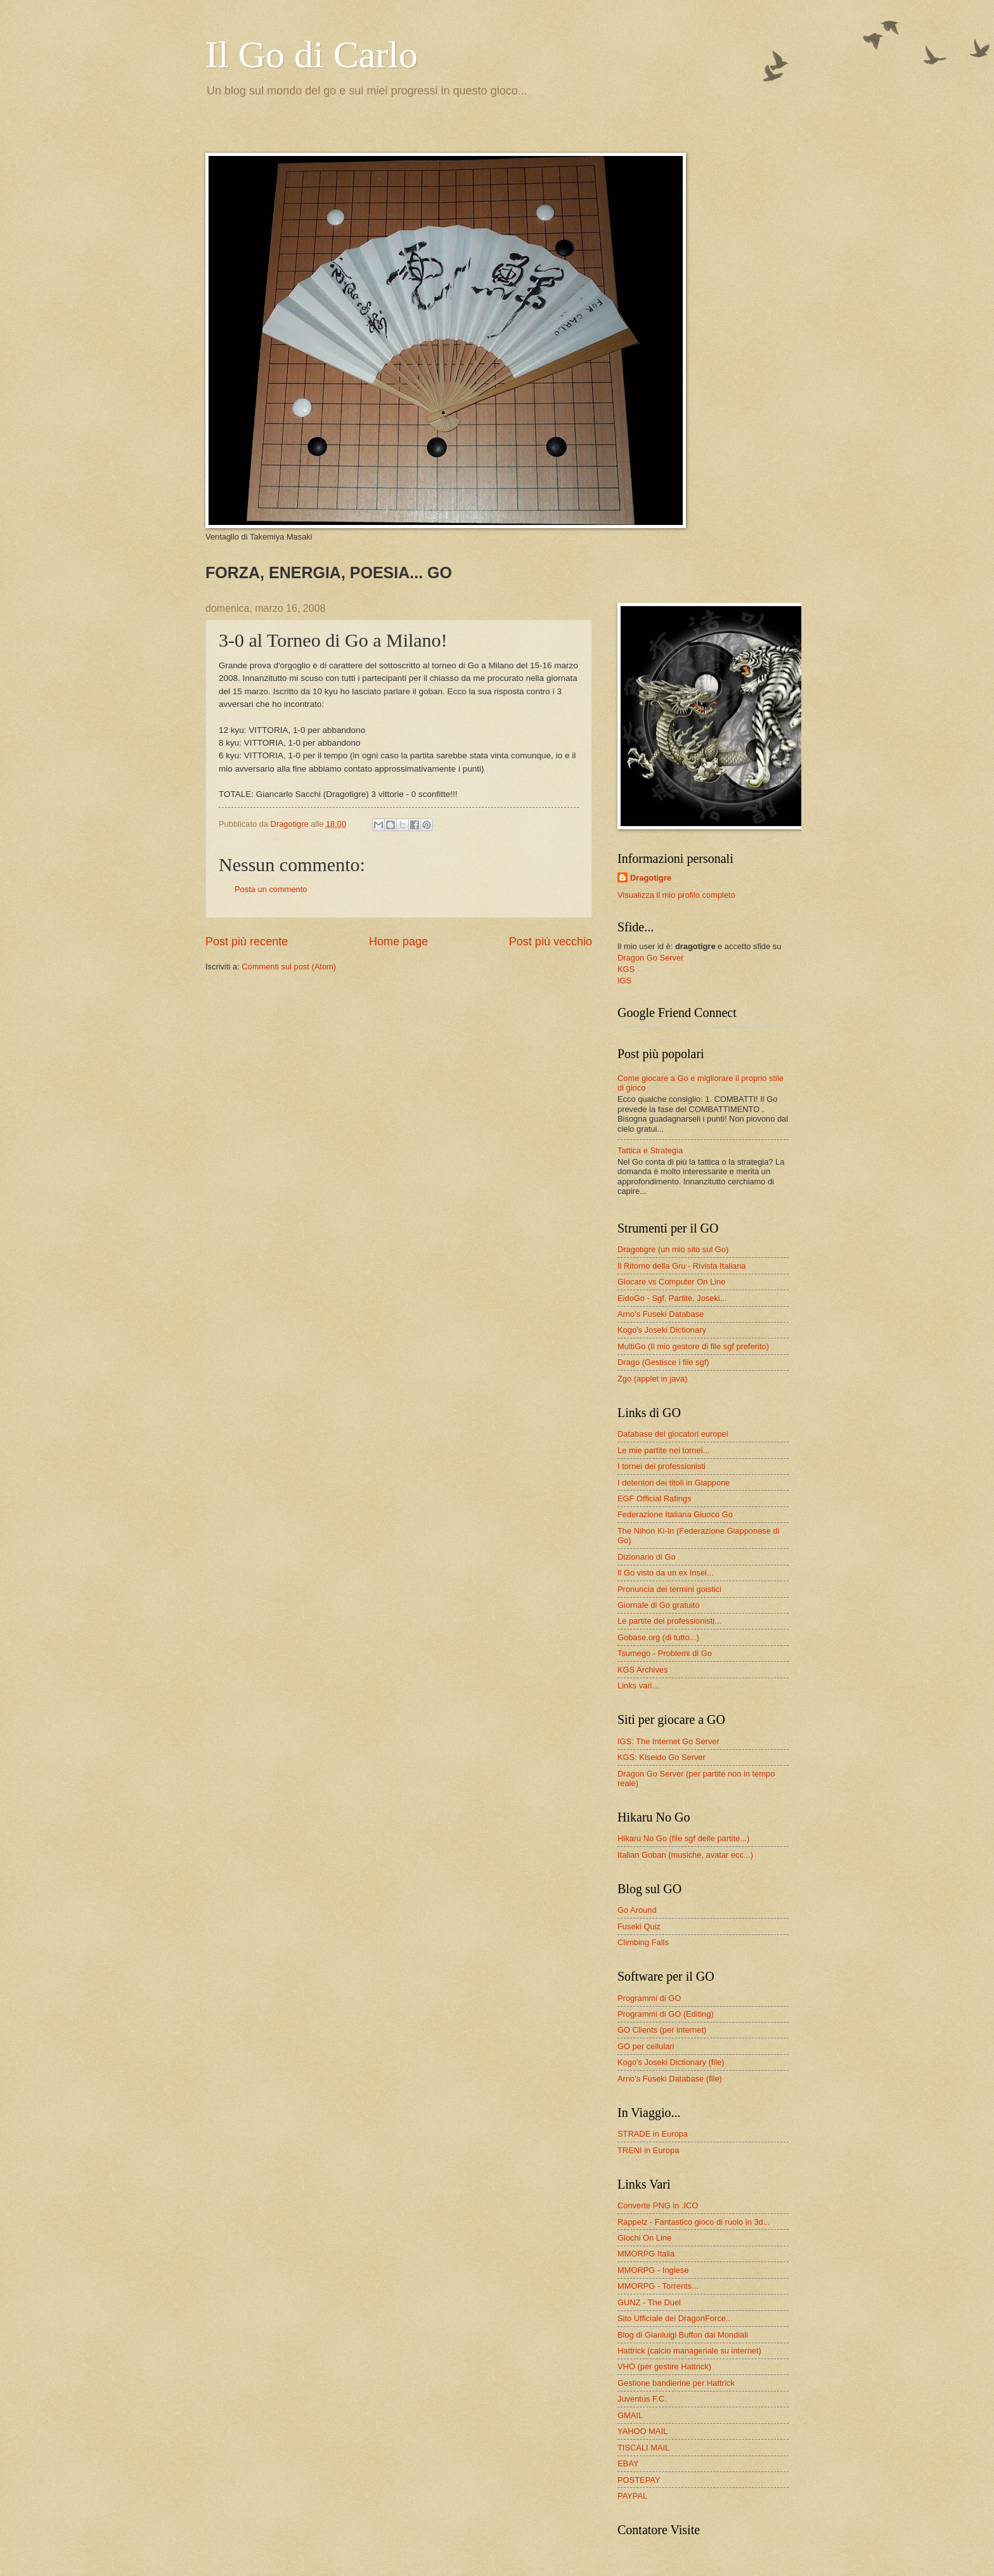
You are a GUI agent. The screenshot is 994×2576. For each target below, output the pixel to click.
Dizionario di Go (646, 1557)
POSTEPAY (639, 2480)
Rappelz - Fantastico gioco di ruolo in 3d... (693, 2222)
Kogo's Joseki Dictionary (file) (670, 2062)
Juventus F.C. (642, 2399)
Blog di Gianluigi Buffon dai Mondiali (682, 2335)
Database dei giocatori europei (672, 1434)
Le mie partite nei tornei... (663, 1450)
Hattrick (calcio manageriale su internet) (689, 2350)
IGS (624, 980)
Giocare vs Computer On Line (671, 1281)
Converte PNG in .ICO (657, 2205)
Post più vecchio (550, 941)
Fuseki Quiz (639, 1926)
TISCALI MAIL (643, 2447)
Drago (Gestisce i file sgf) (663, 1362)
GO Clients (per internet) (661, 2030)
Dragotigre (650, 878)
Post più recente (246, 941)
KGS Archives (642, 1669)
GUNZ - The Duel (649, 2302)
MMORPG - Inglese (652, 2270)
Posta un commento (271, 889)
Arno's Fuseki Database (660, 1314)
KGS (626, 969)
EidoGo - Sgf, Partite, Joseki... (671, 1298)
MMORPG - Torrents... (658, 2286)
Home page (398, 941)
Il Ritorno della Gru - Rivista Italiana (681, 1266)
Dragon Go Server (650, 957)
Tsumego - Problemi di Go (664, 1653)
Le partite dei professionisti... (669, 1621)
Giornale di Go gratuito (658, 1605)
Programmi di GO (649, 1998)
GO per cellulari (645, 2046)
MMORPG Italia (645, 2253)
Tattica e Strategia (650, 1150)
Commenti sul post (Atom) (289, 966)
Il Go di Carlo (311, 54)
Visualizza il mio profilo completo (676, 895)
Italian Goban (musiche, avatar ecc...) (685, 1855)
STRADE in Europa (652, 2134)
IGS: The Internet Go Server (668, 1741)
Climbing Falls (643, 1942)
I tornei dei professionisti (661, 1466)
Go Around (637, 1910)
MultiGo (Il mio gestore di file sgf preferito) (693, 1346)
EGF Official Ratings (654, 1498)
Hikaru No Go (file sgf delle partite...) (683, 1838)
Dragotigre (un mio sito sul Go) (672, 1249)
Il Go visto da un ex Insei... (665, 1572)
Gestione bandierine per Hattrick (676, 2383)
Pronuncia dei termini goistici (669, 1589)
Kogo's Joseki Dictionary (661, 1330)
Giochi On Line (644, 2238)
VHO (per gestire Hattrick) (664, 2366)
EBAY (627, 2463)
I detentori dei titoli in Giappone (673, 1482)
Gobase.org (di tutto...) (658, 1637)
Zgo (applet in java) (652, 1378)
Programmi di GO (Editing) (665, 2014)
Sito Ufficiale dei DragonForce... (675, 2318)
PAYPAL (632, 2496)
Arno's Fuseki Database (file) (669, 2078)
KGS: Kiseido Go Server (661, 1757)
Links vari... (638, 1685)
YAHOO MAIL (642, 2431)
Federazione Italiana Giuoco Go (675, 1514)
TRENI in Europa (648, 2150)
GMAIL (630, 2415)
